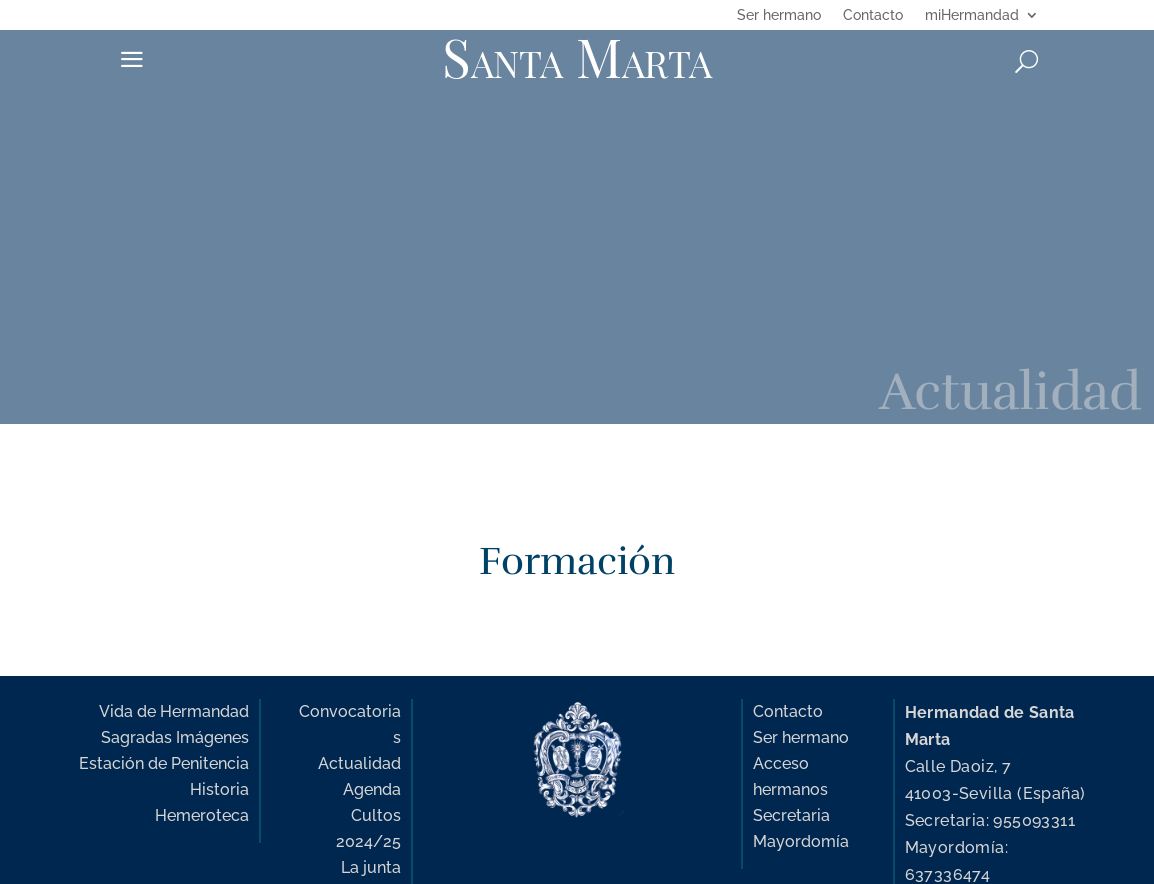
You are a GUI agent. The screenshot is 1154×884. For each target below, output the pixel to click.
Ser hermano (779, 15)
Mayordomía (801, 841)
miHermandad (972, 15)
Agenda (372, 789)
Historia (219, 789)
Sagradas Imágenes (175, 737)
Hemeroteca (202, 815)
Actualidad (359, 763)
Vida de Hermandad (174, 711)
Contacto (873, 15)
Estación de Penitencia (164, 763)
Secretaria (791, 815)
